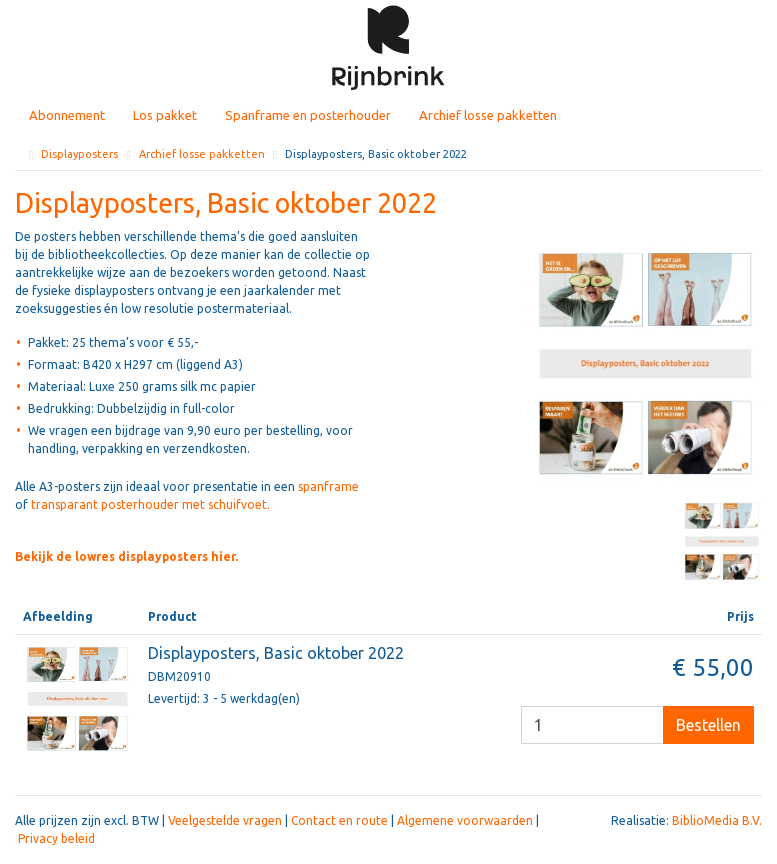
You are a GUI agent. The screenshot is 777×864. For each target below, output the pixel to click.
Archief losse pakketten (488, 115)
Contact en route (339, 820)
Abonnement (67, 115)
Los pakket (165, 115)
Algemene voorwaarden (465, 820)
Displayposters (79, 154)
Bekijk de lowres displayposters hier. (126, 556)
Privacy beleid (56, 838)
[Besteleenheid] (592, 725)
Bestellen (708, 725)
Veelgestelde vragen (225, 820)
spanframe (328, 486)
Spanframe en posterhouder (308, 115)
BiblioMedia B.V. (717, 820)
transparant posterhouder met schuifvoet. (150, 504)
